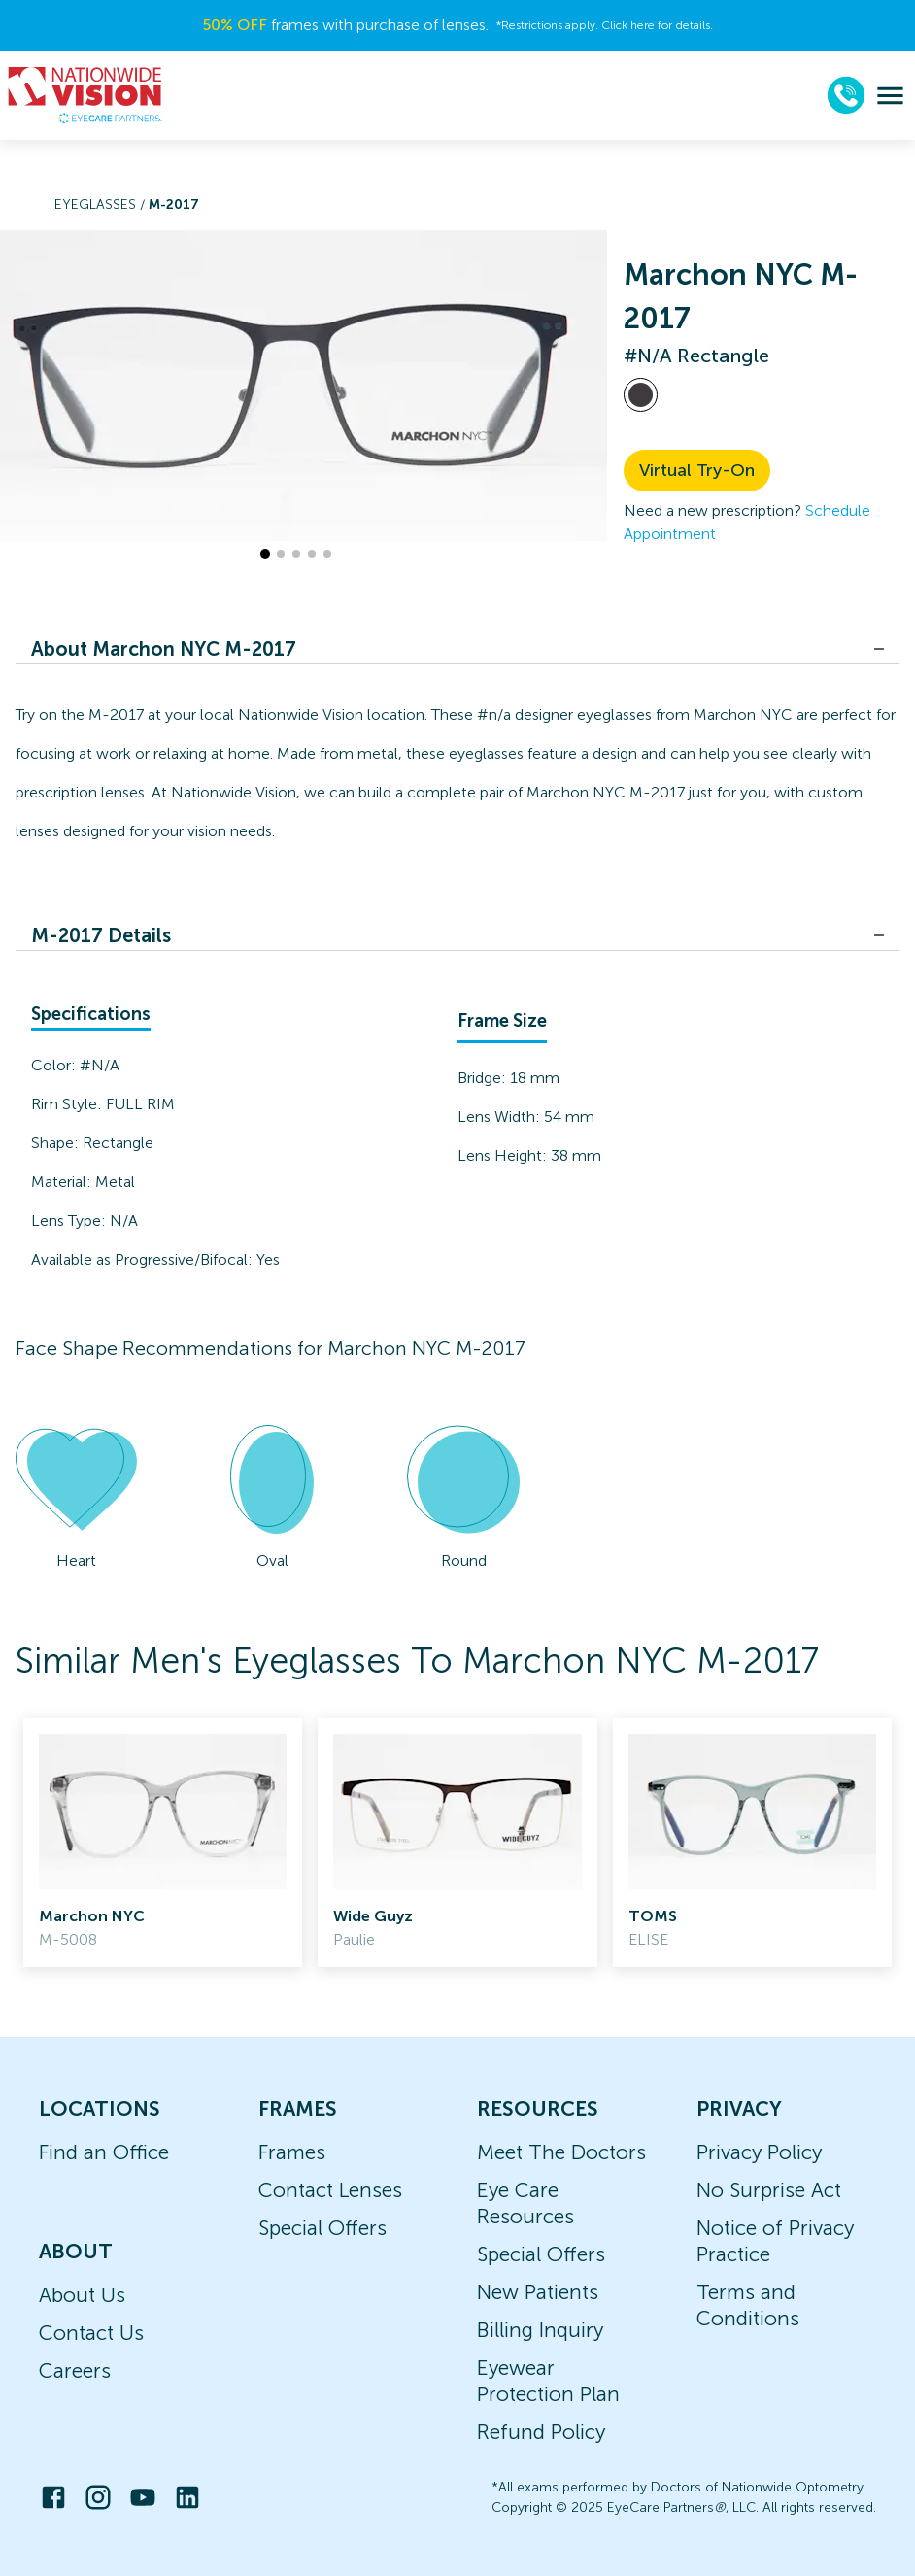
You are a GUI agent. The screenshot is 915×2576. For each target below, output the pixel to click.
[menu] (890, 96)
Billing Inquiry (540, 2330)
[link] (162, 1842)
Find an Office (104, 2152)
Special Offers (322, 2228)
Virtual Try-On (697, 470)
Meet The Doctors (561, 2152)
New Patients (537, 2292)
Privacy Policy (759, 2152)
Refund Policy (541, 2432)
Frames (291, 2152)
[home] (85, 95)
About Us (82, 2295)
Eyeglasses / (101, 204)
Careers (75, 2370)
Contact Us (91, 2333)
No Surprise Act (768, 2190)
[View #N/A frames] (641, 395)
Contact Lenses (330, 2190)
